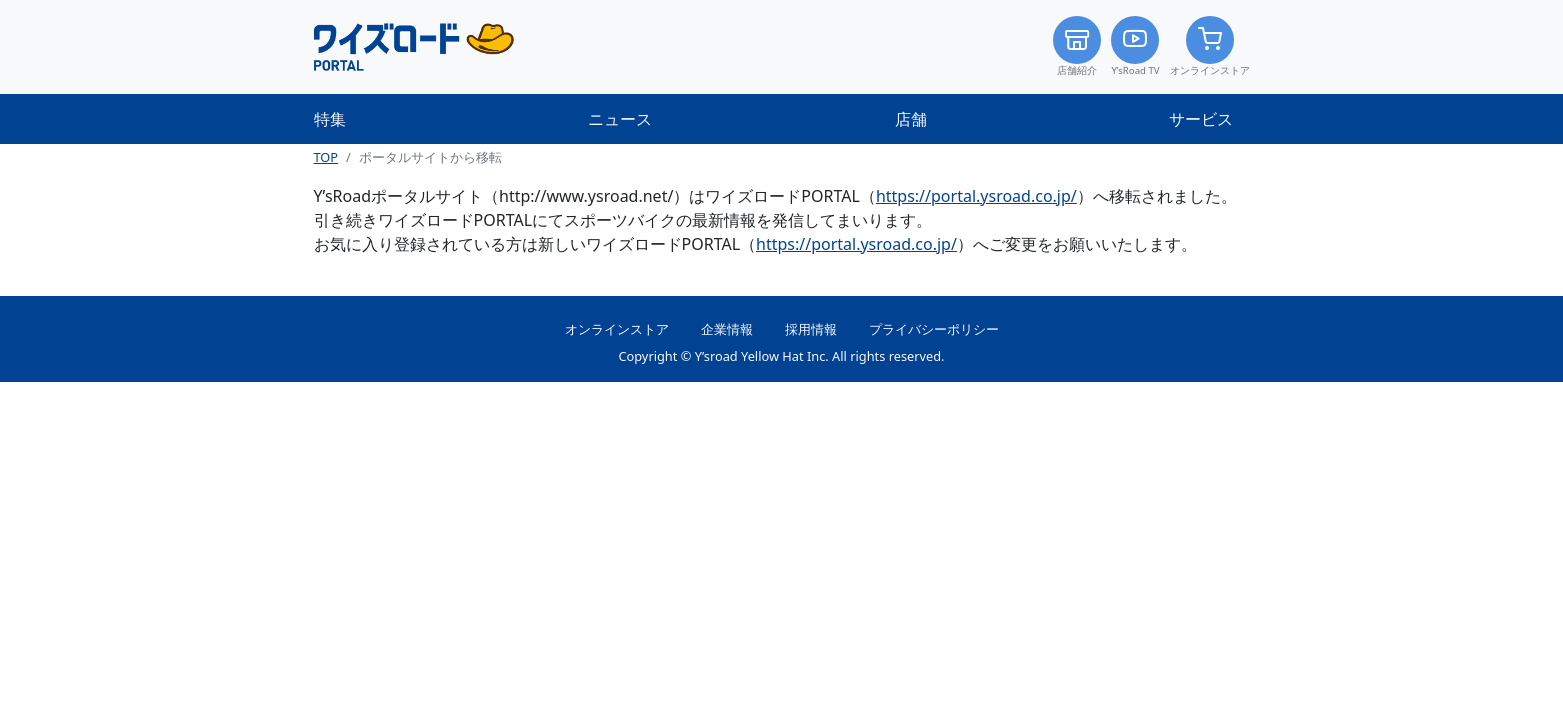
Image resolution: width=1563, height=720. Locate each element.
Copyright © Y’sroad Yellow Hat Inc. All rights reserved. (781, 356)
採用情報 (811, 329)
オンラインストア (1210, 46)
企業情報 (727, 329)
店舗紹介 (1077, 46)
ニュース (620, 119)
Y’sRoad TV (1135, 46)
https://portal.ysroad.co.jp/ (976, 196)
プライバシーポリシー (934, 329)
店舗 (911, 119)
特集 (330, 119)
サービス (1201, 119)
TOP (326, 157)
